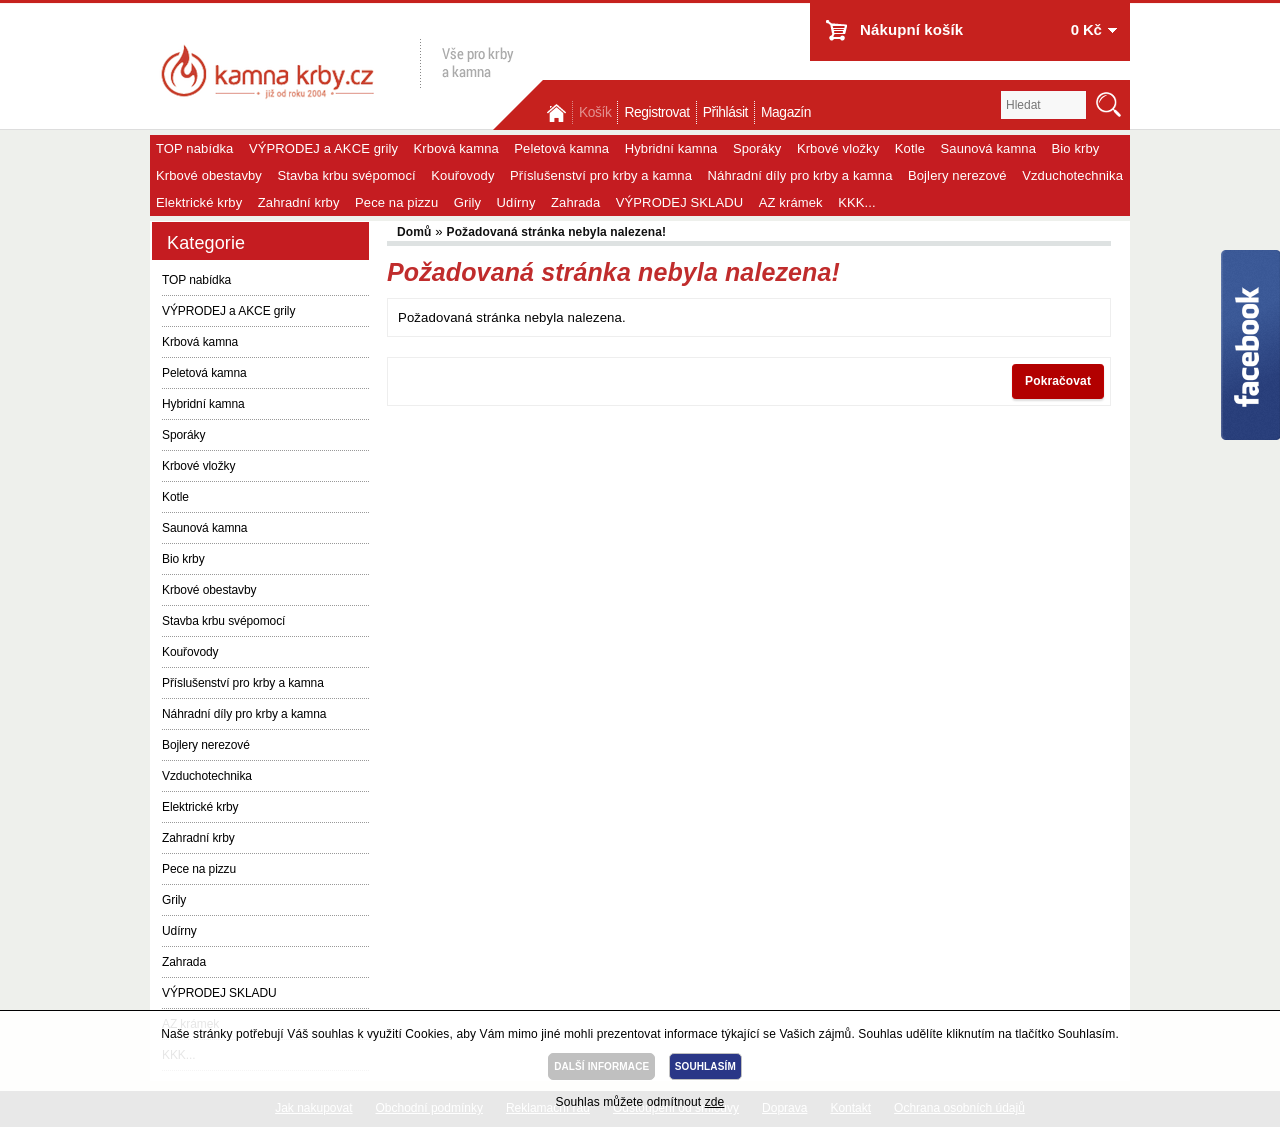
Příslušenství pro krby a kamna (601, 175)
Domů (558, 112)
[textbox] (1043, 105)
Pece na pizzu (396, 202)
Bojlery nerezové (957, 175)
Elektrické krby (199, 202)
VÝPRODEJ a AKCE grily (323, 148)
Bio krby (1076, 148)
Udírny (516, 202)
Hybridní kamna (671, 148)
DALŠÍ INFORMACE (601, 1066)
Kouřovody (462, 175)
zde (715, 1102)
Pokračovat (1058, 381)
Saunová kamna (989, 148)
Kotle (910, 148)
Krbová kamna (456, 148)
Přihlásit (725, 112)
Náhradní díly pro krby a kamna (800, 175)
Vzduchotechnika (1072, 175)
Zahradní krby (299, 202)
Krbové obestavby (209, 175)
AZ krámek (791, 202)
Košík (595, 112)
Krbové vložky (838, 148)
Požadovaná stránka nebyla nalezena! (557, 232)
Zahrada (575, 202)
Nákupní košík (911, 29)
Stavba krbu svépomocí (346, 175)
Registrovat (656, 112)
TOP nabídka (194, 148)
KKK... (857, 202)
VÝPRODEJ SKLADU (680, 202)
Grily (467, 202)
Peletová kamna (561, 148)
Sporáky (757, 148)
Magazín (786, 112)
